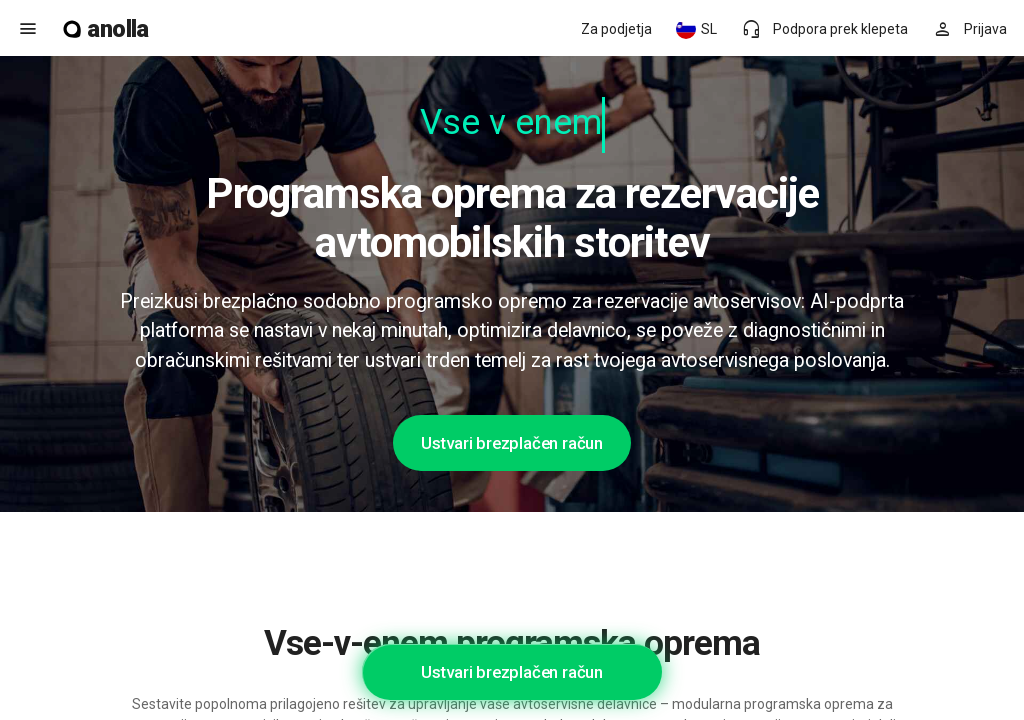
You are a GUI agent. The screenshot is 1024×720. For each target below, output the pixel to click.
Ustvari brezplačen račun (512, 443)
